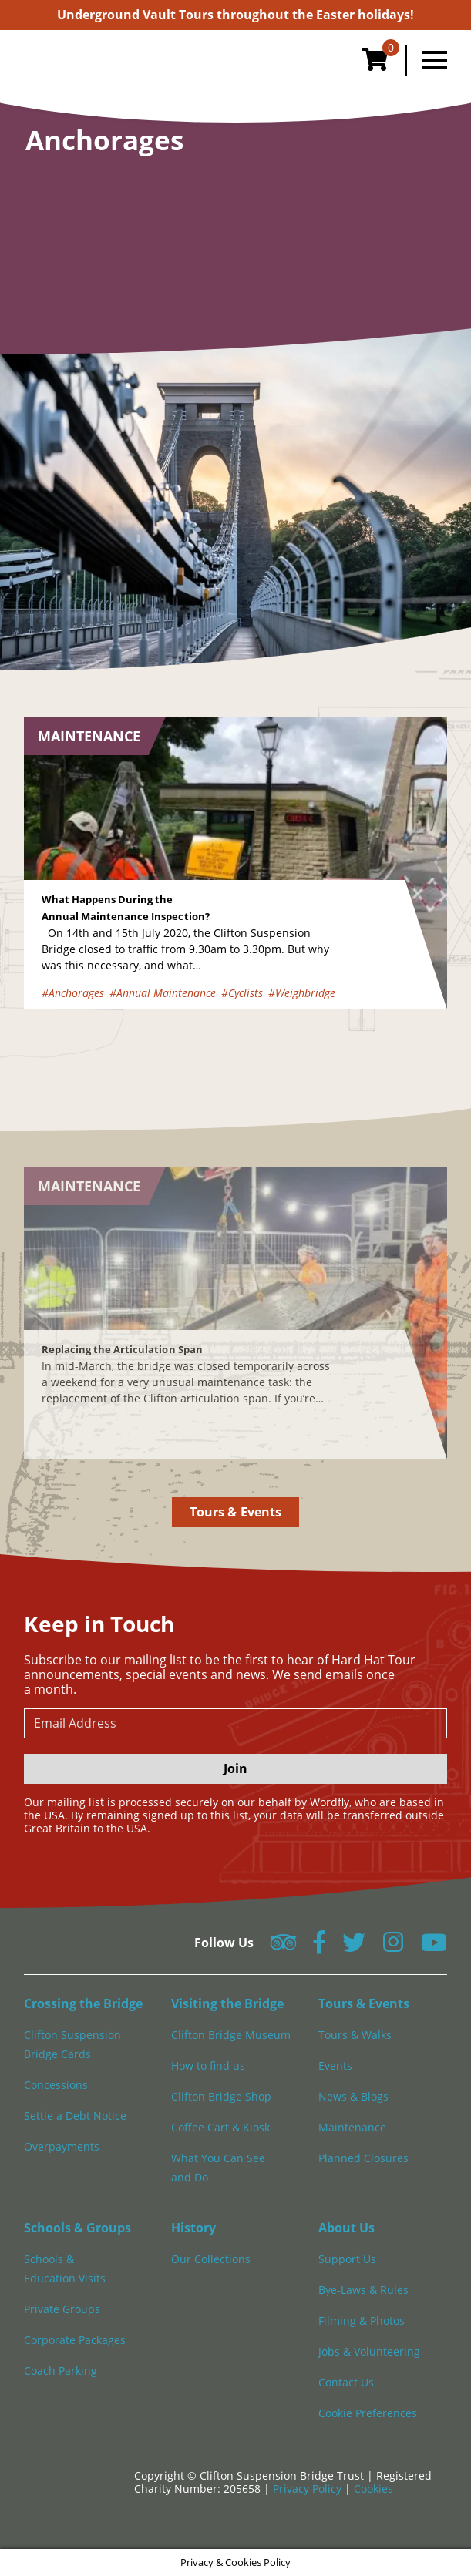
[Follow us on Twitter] (353, 1947)
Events (335, 2065)
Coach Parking (60, 2370)
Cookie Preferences (367, 2413)
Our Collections (211, 2259)
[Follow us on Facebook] (319, 1947)
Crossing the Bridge (83, 2003)
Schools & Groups (77, 2227)
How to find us (208, 2065)
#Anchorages (73, 993)
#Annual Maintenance (162, 993)
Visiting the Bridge (227, 2003)
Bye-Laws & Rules (363, 2289)
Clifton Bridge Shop (221, 2096)
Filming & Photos (361, 2320)
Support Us (347, 2259)
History (193, 2227)
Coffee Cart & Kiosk (220, 2127)
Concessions (56, 2084)
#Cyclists (242, 993)
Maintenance (352, 2127)
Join (235, 1768)
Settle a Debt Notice (75, 2115)
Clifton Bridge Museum (231, 2034)
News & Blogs (353, 2096)
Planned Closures (363, 2158)
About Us (346, 2227)
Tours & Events (235, 1511)
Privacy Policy (309, 2488)
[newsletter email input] (235, 1723)
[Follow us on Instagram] (393, 1947)
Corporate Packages (75, 2340)
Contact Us (346, 2382)
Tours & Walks (355, 2034)
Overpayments (61, 2146)
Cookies (373, 2488)
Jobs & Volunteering (369, 2351)
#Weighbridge (301, 993)
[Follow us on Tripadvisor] (283, 1947)
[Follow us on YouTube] (434, 1947)
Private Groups (62, 2309)
